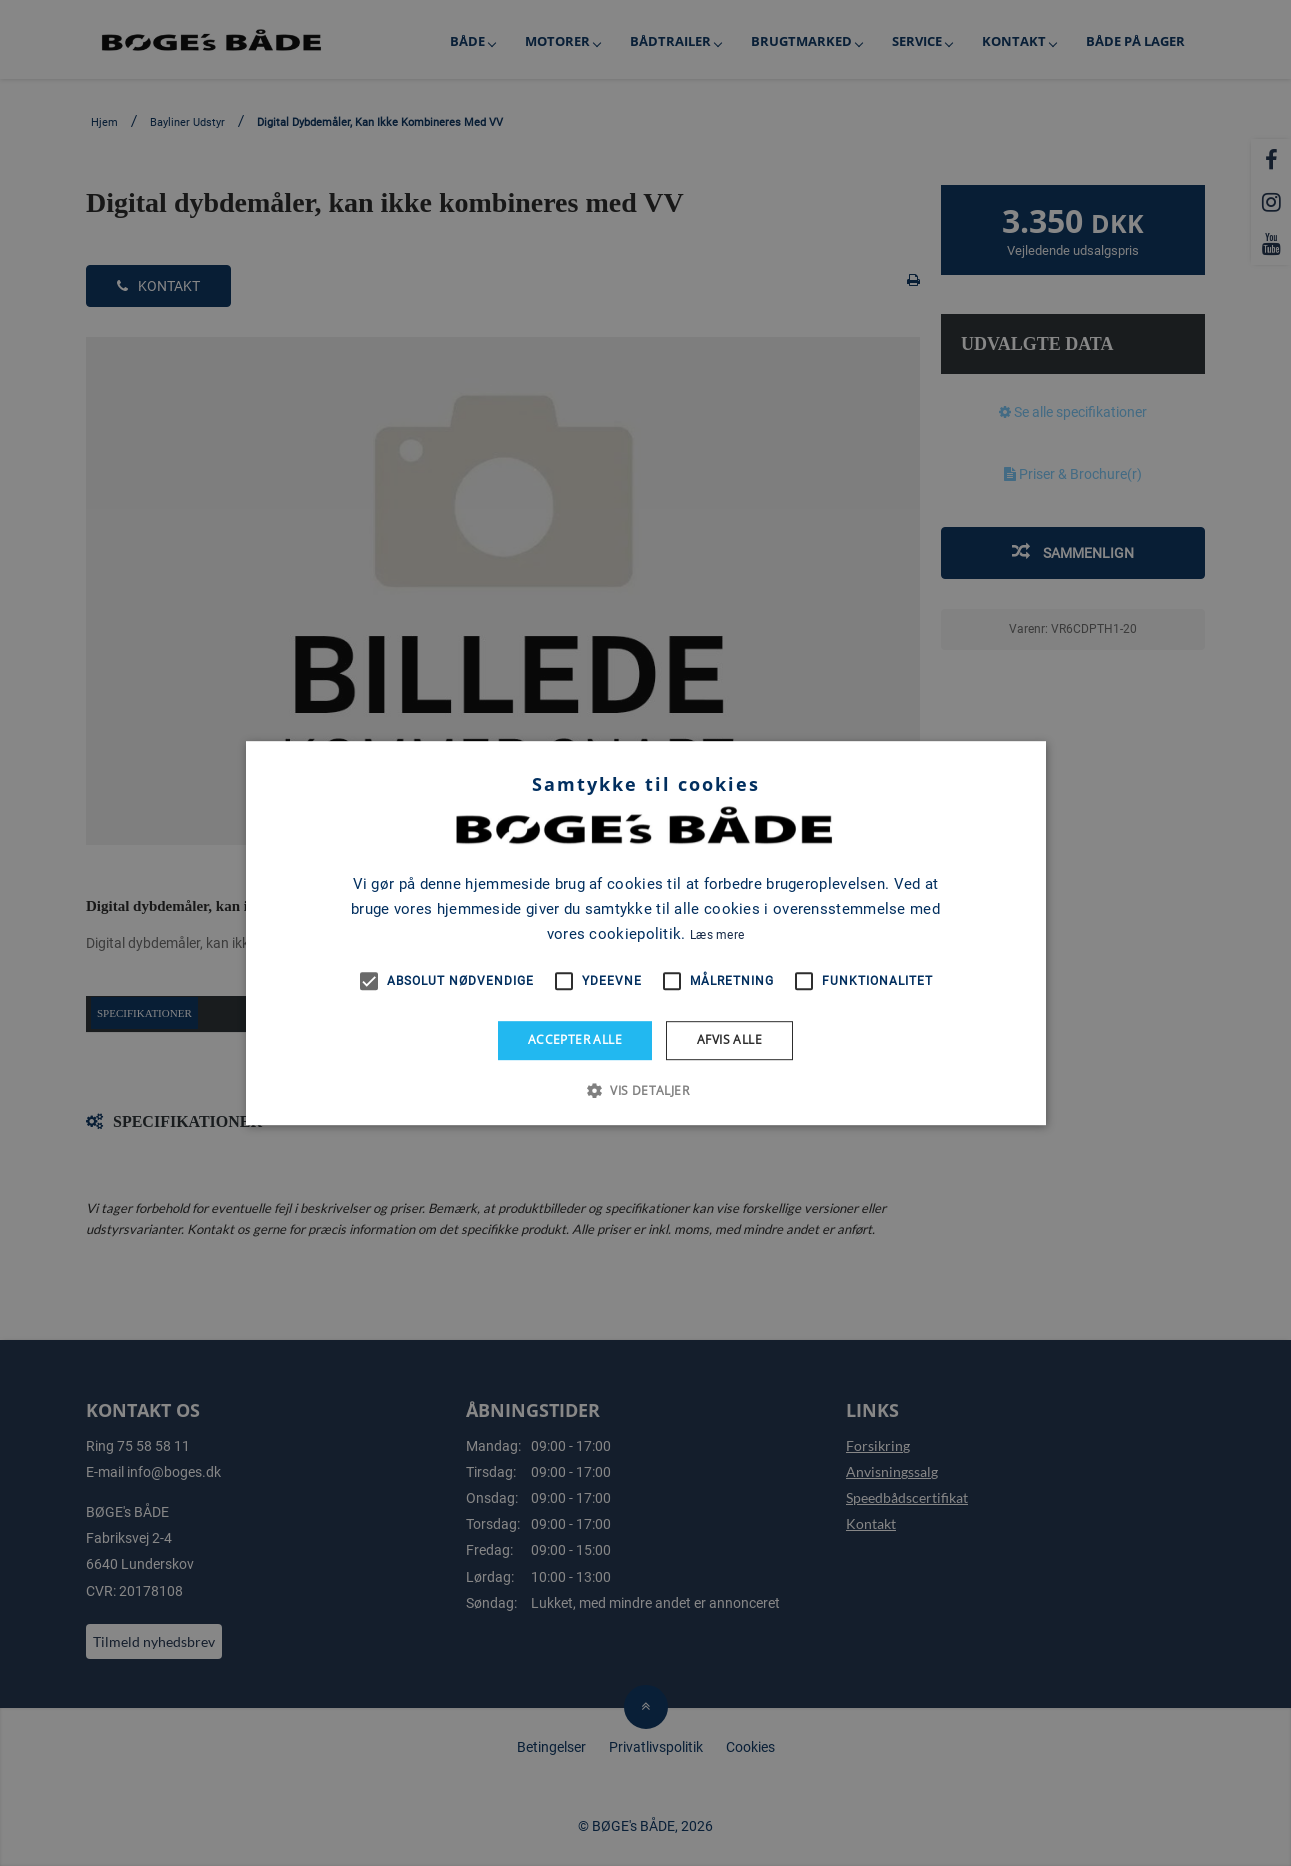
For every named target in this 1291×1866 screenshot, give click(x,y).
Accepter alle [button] (575, 1039)
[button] (645, 1090)
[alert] (645, 933)
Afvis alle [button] (729, 1039)
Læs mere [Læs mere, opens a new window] (717, 935)
